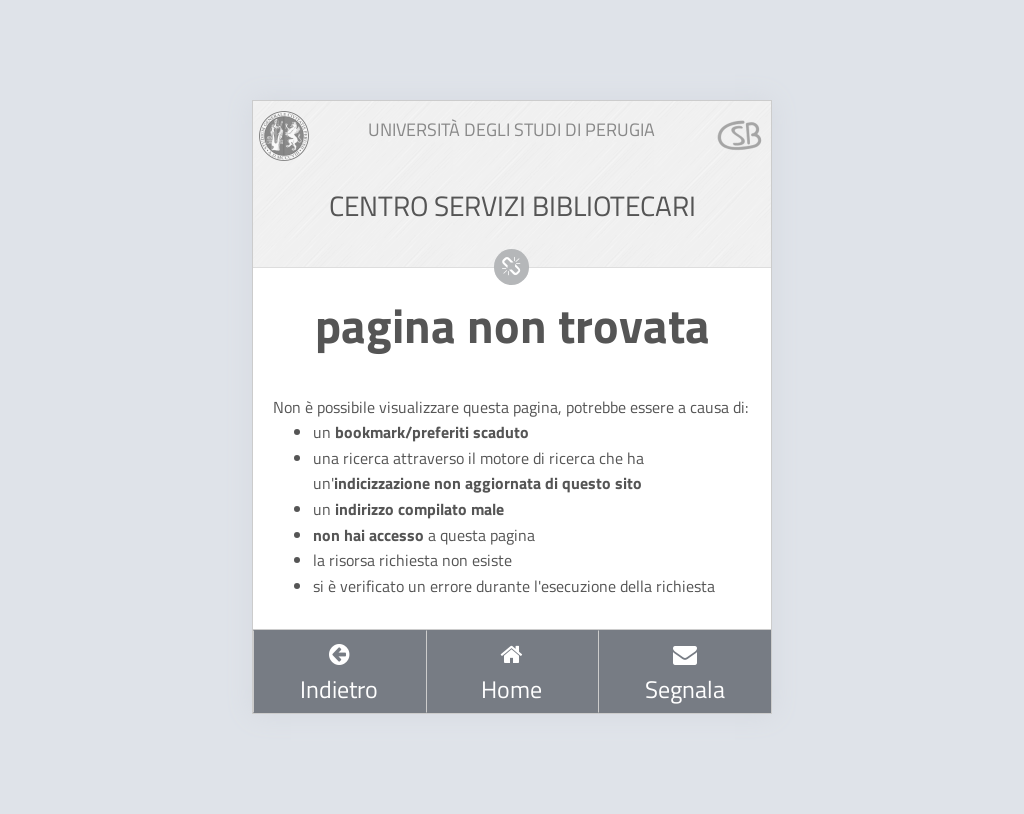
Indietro (339, 674)
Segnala (685, 674)
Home (511, 674)
